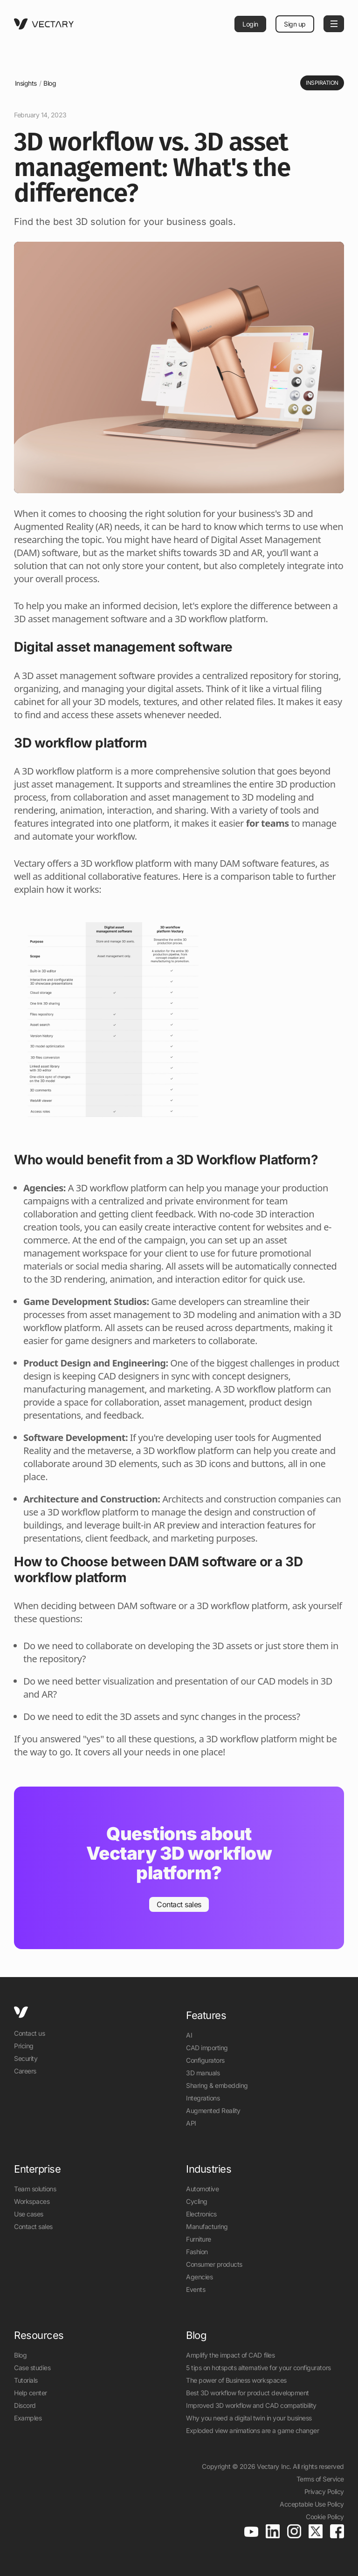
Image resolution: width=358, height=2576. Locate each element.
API (191, 2123)
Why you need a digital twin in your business (249, 2418)
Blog (49, 83)
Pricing (24, 2046)
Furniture (198, 2239)
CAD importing (207, 2048)
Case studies (32, 2368)
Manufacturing (207, 2226)
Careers (25, 2071)
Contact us (29, 2033)
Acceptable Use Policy (312, 2504)
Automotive (202, 2189)
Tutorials (26, 2380)
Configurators (205, 2060)
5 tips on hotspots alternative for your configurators (258, 2368)
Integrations (203, 2098)
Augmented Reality (213, 2110)
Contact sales (33, 2226)
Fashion (197, 2252)
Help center (30, 2393)
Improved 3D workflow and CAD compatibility (251, 2405)
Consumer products (214, 2264)
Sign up (295, 24)
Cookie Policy (325, 2517)
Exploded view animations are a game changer (252, 2430)
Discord (25, 2405)
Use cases (28, 2214)
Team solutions (35, 2189)
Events (195, 2289)
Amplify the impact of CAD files (230, 2355)
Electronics (201, 2214)
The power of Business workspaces (236, 2380)
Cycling (196, 2201)
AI (189, 2035)
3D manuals (203, 2073)
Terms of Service (320, 2479)
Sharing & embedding (217, 2085)
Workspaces (31, 2201)
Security (25, 2058)
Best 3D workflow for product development (247, 2393)
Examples (27, 2418)
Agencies (199, 2277)
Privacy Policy (324, 2491)
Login (250, 24)
